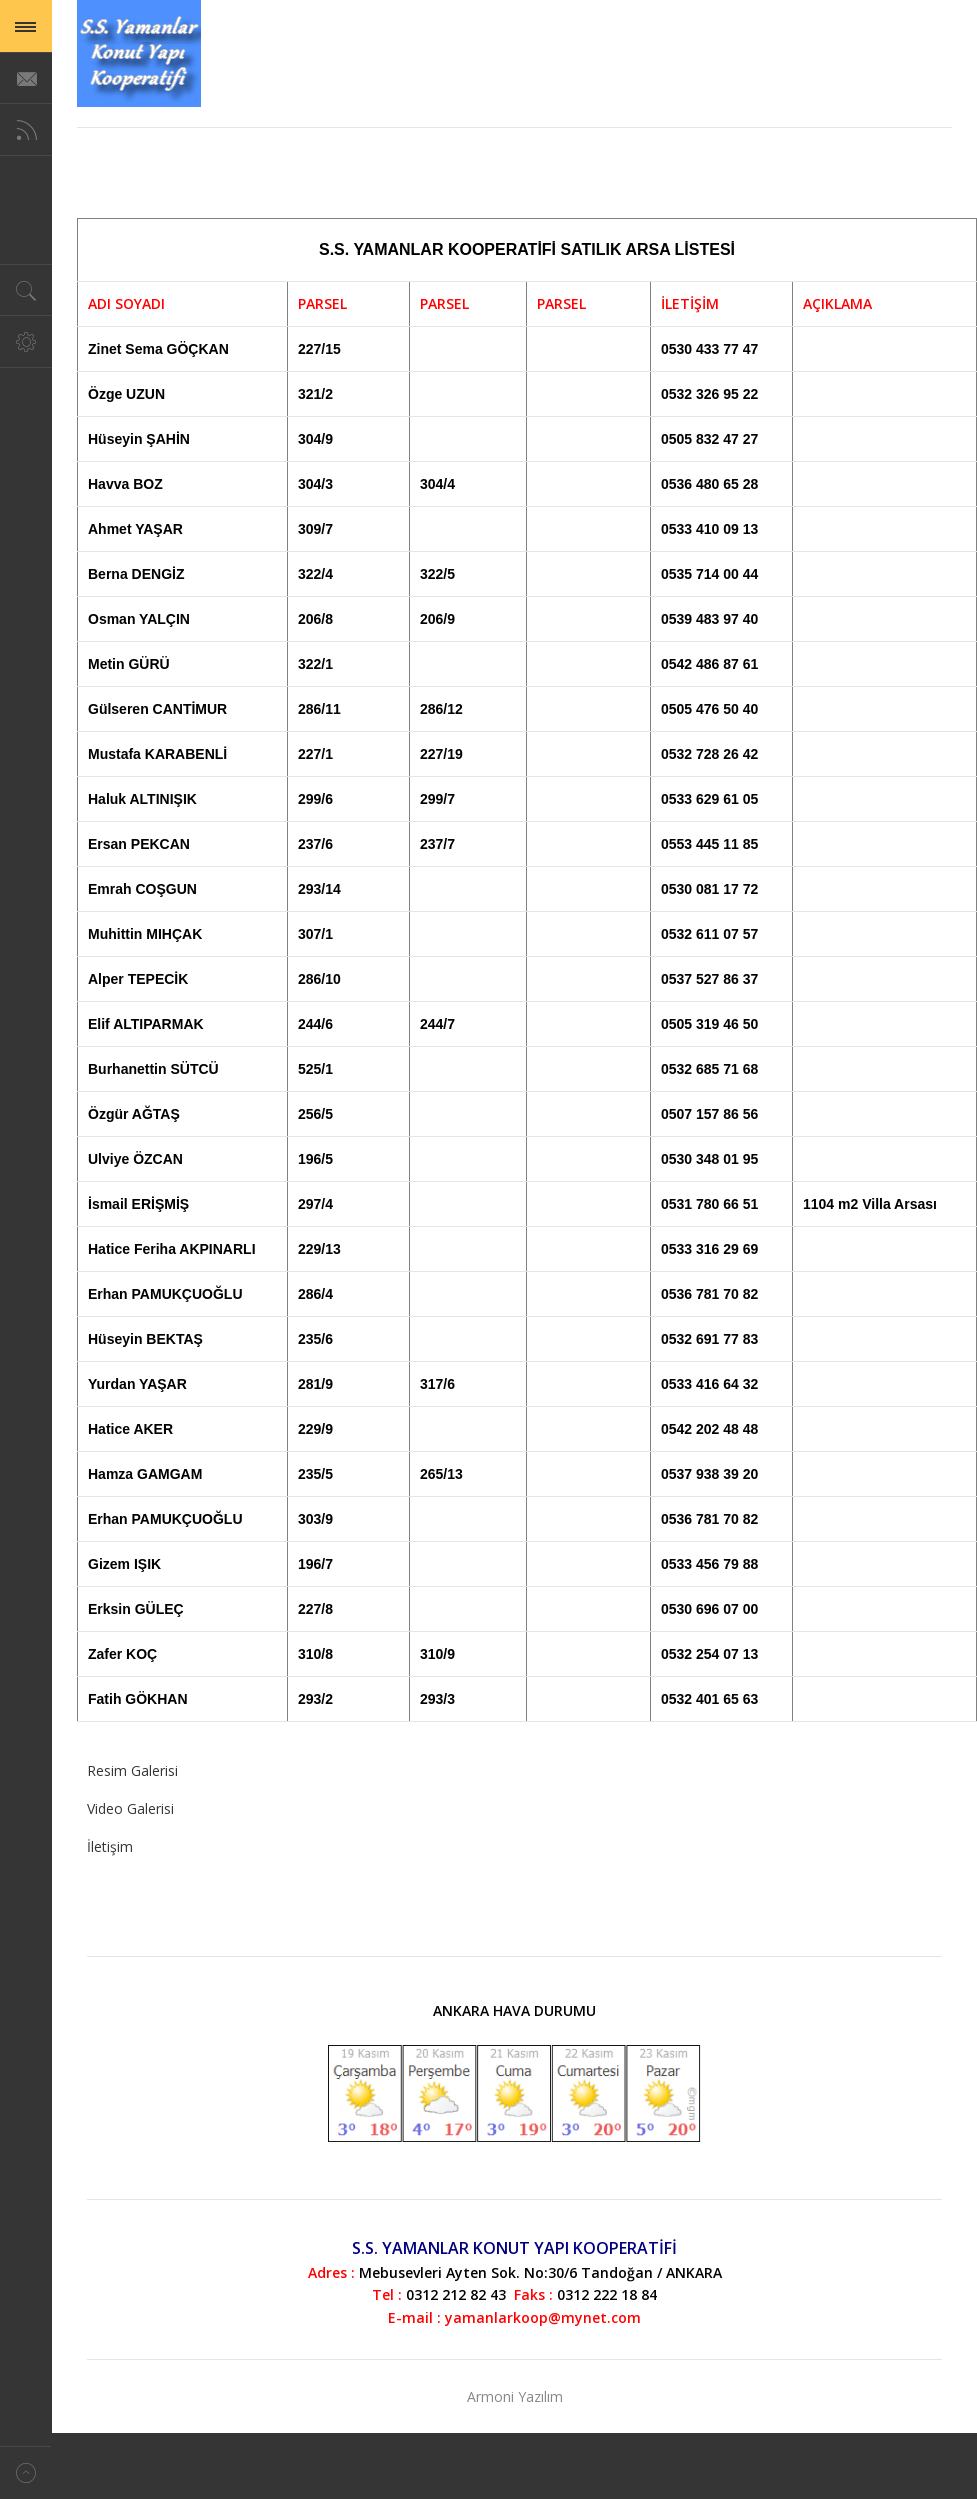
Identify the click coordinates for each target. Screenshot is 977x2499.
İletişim (110, 1846)
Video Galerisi (130, 1808)
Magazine (139, 53)
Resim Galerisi (132, 1770)
